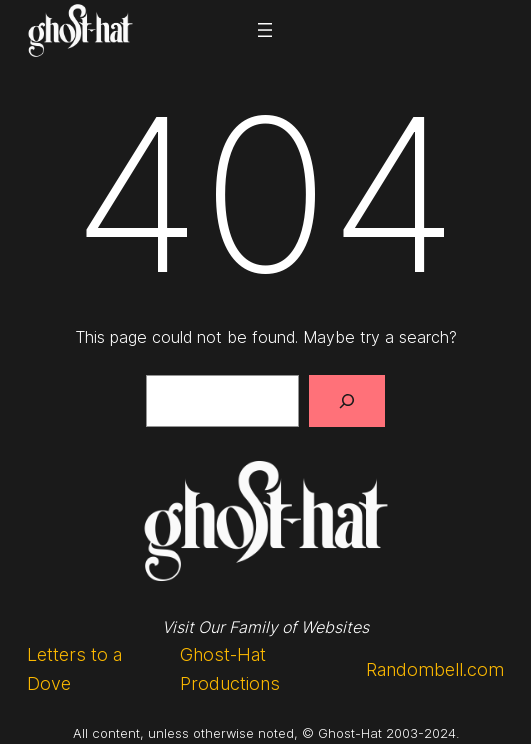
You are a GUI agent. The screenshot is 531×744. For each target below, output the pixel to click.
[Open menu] (265, 30)
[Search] (347, 401)
